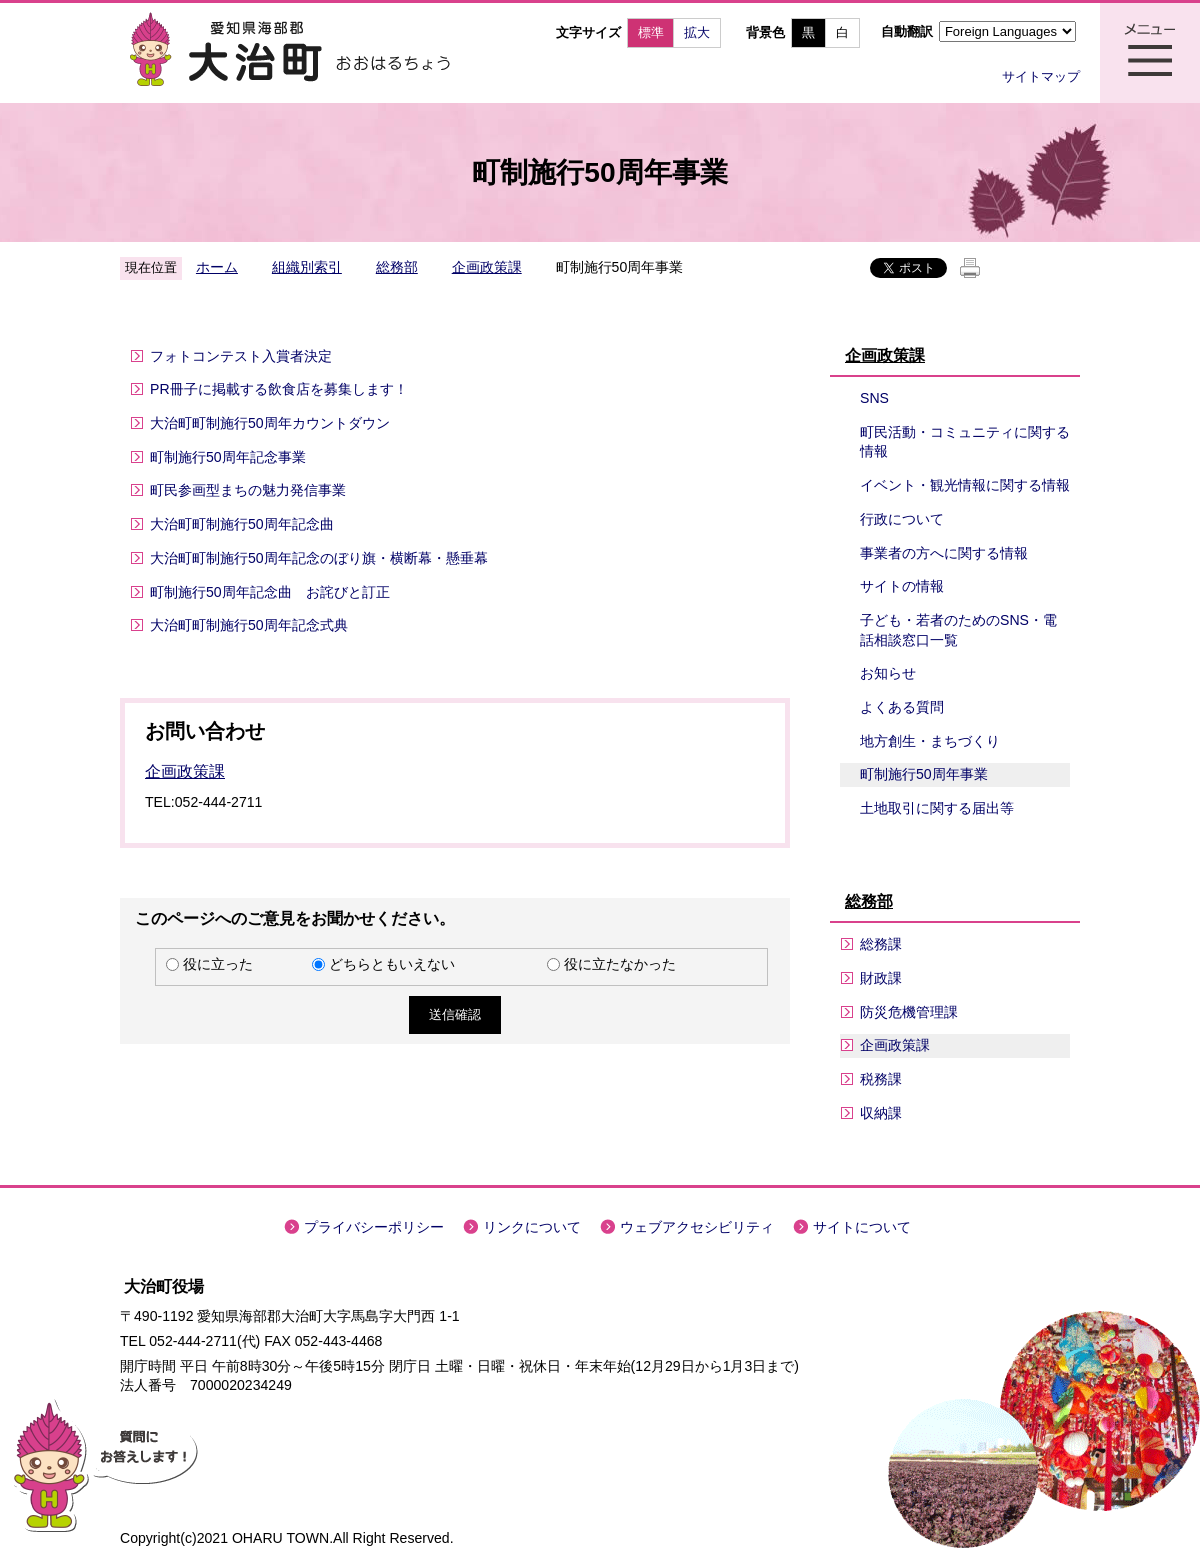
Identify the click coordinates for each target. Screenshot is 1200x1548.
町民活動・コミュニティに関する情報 (965, 442)
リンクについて (532, 1227)
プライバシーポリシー (374, 1227)
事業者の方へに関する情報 (944, 553)
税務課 (881, 1079)
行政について (902, 519)
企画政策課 (487, 267)
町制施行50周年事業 (924, 774)
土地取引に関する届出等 (937, 808)
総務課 (881, 944)
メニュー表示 (1150, 53)
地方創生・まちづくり (930, 741)
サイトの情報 (902, 586)
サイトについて (862, 1227)
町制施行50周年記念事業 (228, 457)
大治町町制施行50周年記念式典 (249, 625)
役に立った (218, 964)
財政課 (881, 978)
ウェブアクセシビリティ (697, 1227)
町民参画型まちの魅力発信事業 (248, 490)
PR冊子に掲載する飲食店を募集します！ (279, 389)
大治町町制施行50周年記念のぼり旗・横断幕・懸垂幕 (319, 558)
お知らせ (888, 673)
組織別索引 (307, 267)
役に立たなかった (620, 964)
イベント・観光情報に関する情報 (965, 485)
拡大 (697, 32)
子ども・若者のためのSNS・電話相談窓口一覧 (958, 630)
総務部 (397, 267)
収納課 (881, 1113)
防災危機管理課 (909, 1012)
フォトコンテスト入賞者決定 (241, 356)
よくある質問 (902, 707)
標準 (651, 32)
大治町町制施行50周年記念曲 (242, 524)
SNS (874, 398)
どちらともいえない (392, 964)
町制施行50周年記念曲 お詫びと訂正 (270, 592)
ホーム (217, 267)
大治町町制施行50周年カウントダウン (270, 423)
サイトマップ (1041, 76)
